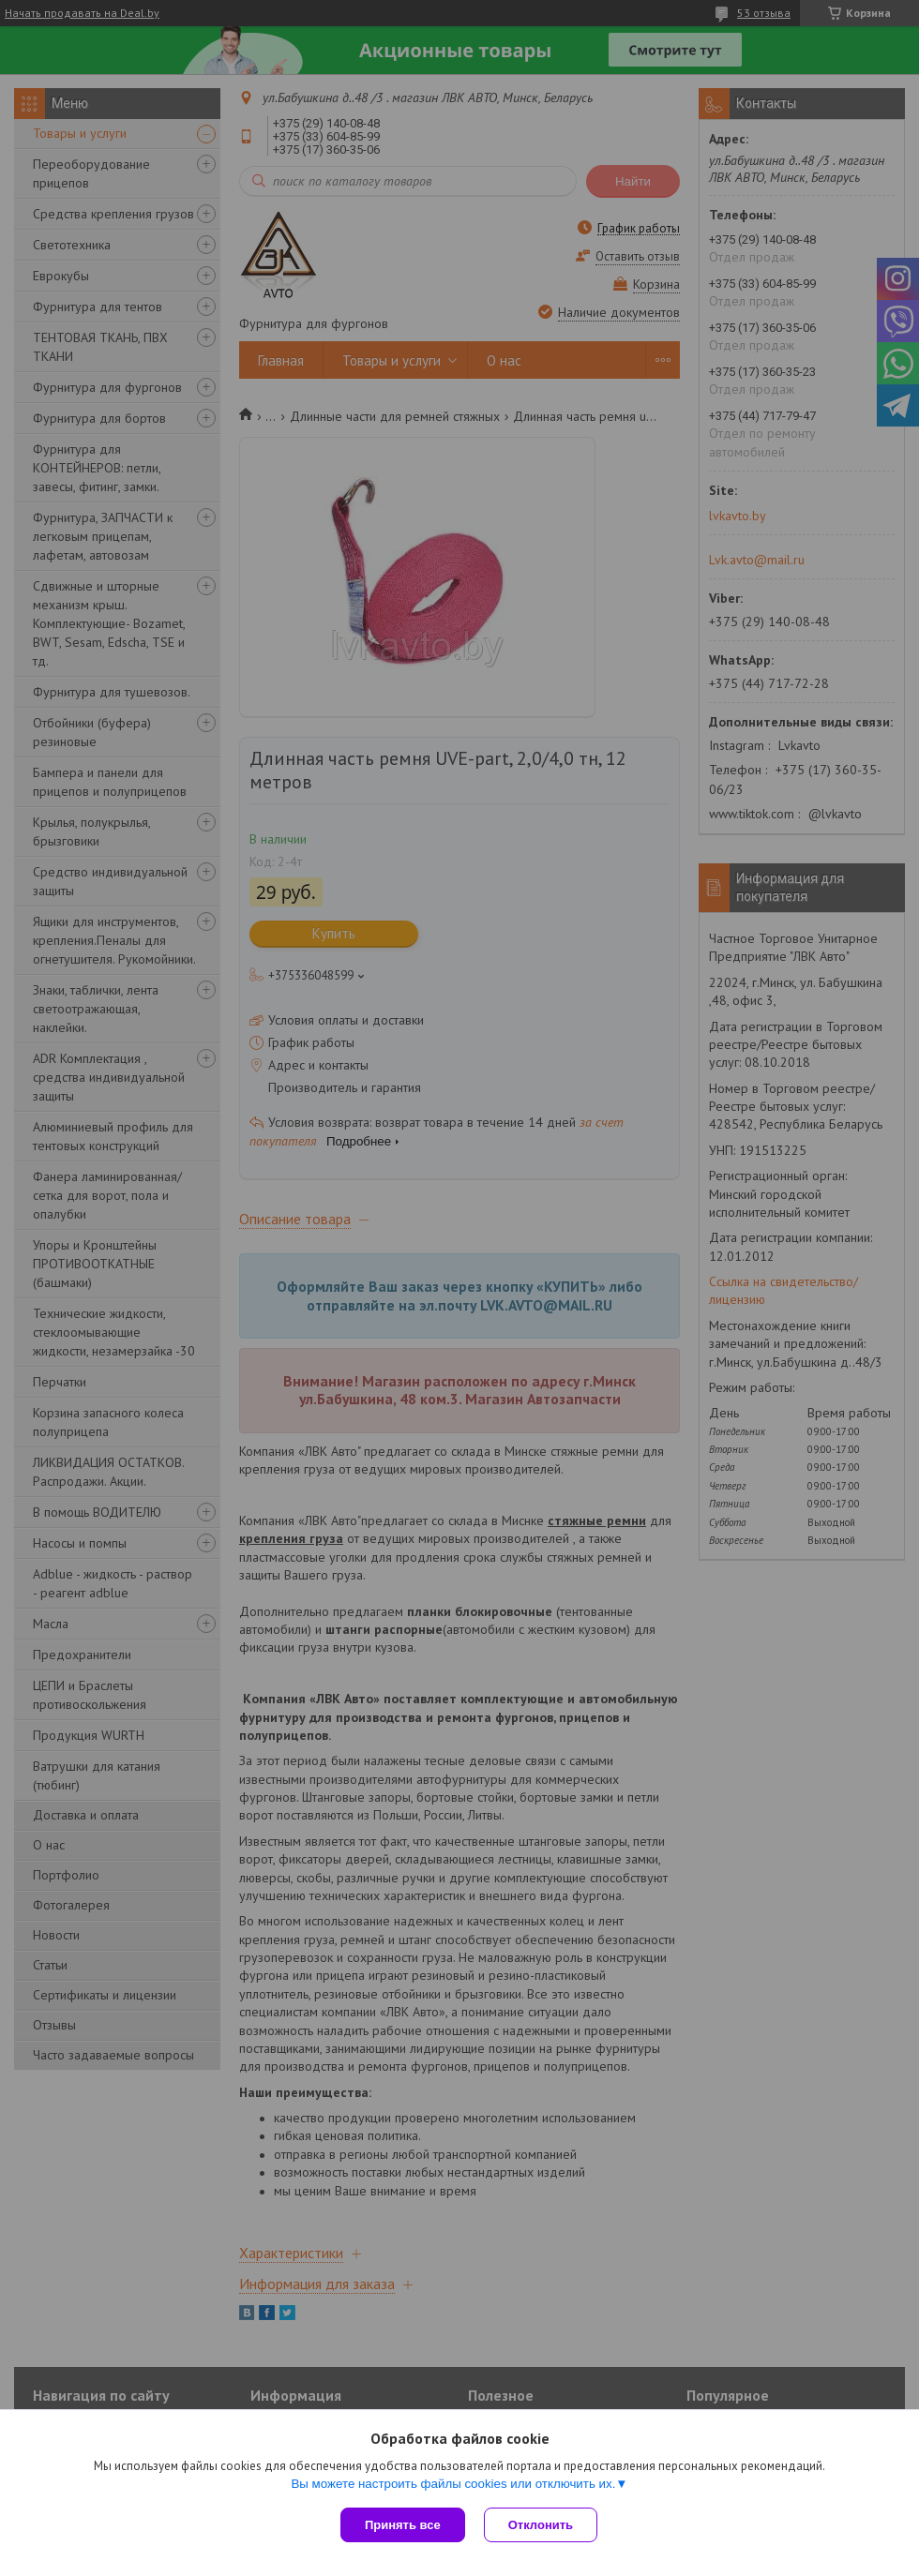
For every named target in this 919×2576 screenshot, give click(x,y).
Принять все (403, 2525)
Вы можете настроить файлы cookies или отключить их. (453, 2484)
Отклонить (540, 2525)
